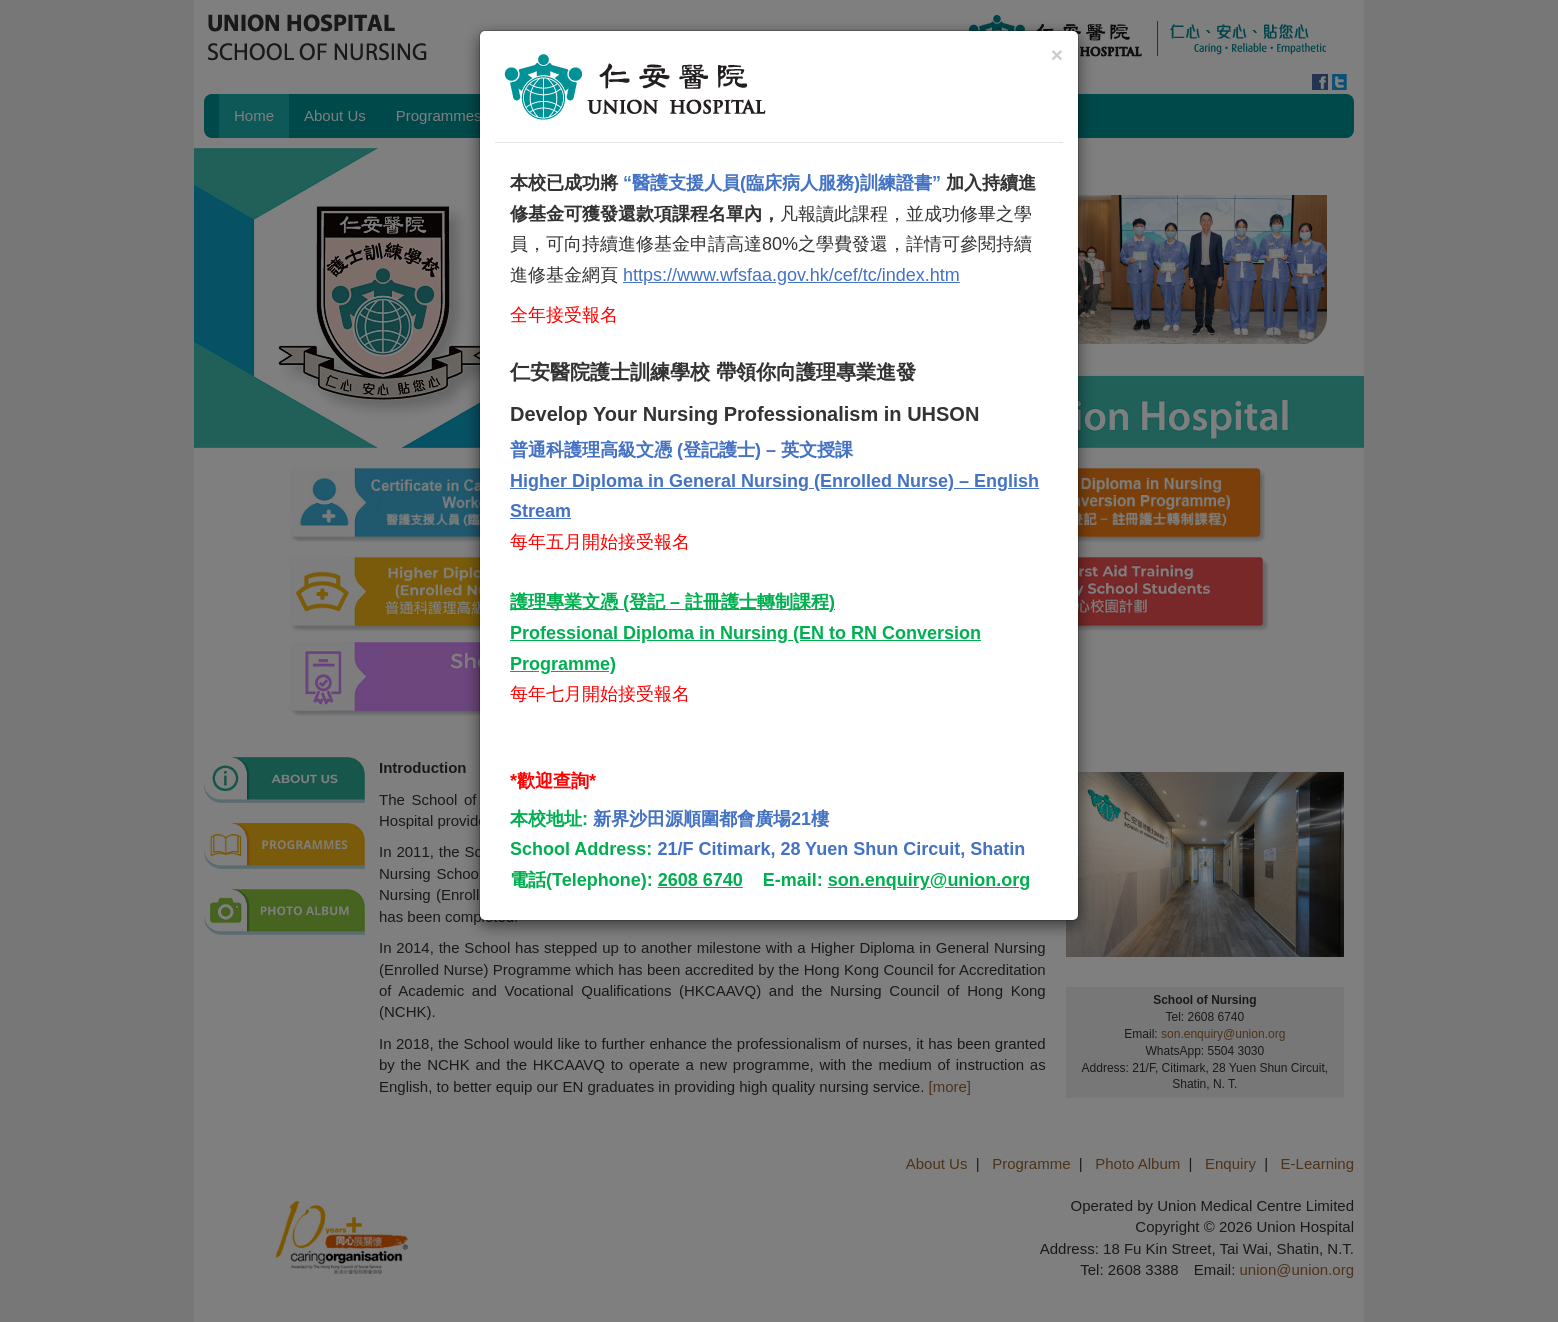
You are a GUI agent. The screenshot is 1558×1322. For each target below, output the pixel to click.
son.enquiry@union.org (929, 880)
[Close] (1057, 54)
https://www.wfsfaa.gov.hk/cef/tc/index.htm (791, 275)
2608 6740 (700, 880)
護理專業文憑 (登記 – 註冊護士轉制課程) (672, 602)
